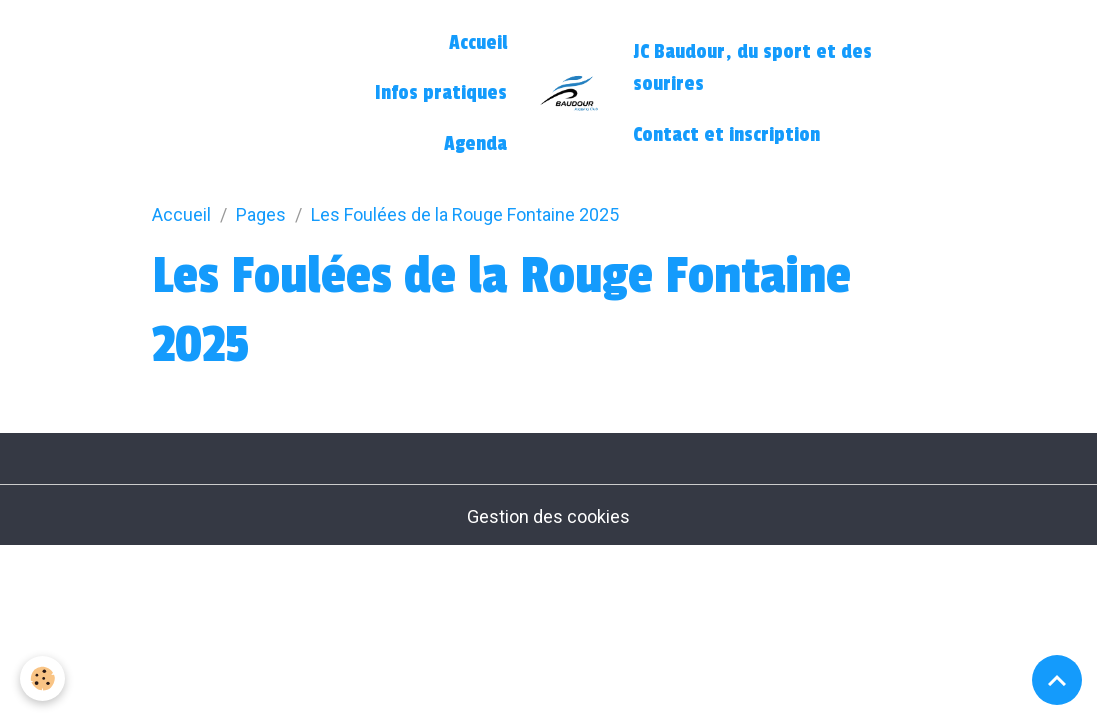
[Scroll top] (1057, 680)
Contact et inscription (726, 135)
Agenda (475, 144)
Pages (261, 214)
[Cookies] (42, 678)
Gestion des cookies (548, 516)
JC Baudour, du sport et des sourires (752, 68)
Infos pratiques (441, 93)
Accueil (478, 43)
